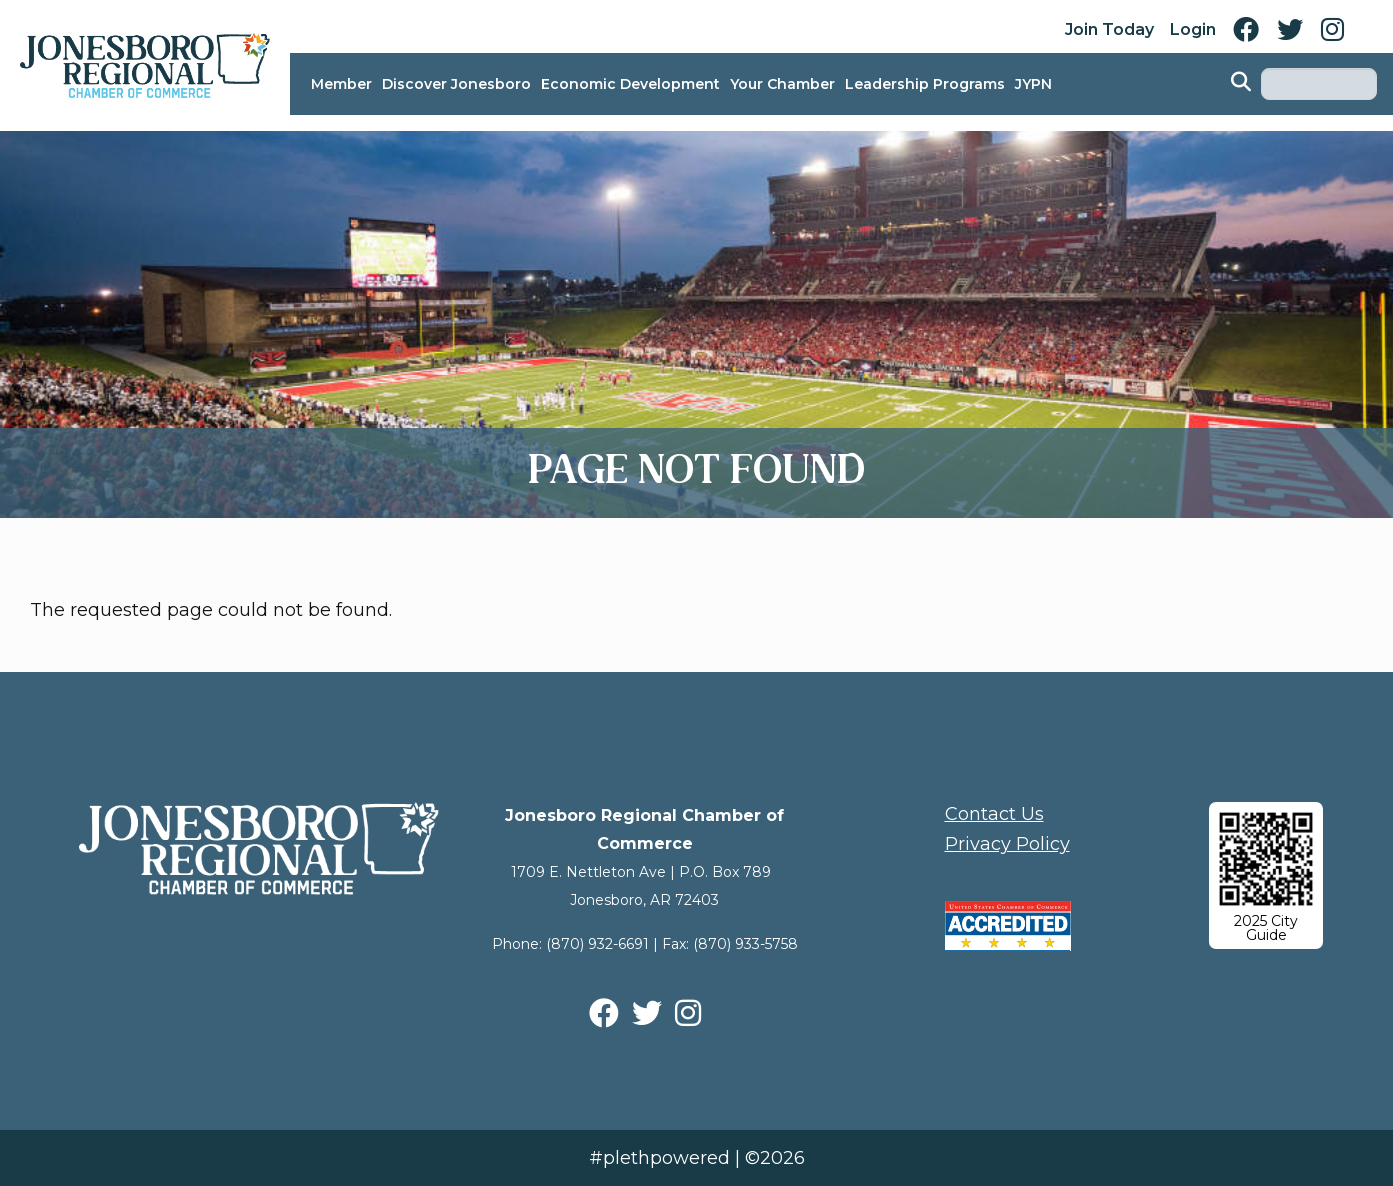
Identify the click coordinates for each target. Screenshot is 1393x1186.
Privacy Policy (1007, 844)
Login (1193, 29)
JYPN (1033, 84)
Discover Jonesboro (456, 84)
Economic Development (630, 84)
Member (341, 84)
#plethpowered (659, 1158)
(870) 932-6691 (597, 944)
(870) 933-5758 (745, 944)
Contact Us (994, 814)
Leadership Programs (925, 84)
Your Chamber (782, 84)
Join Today (1109, 29)
